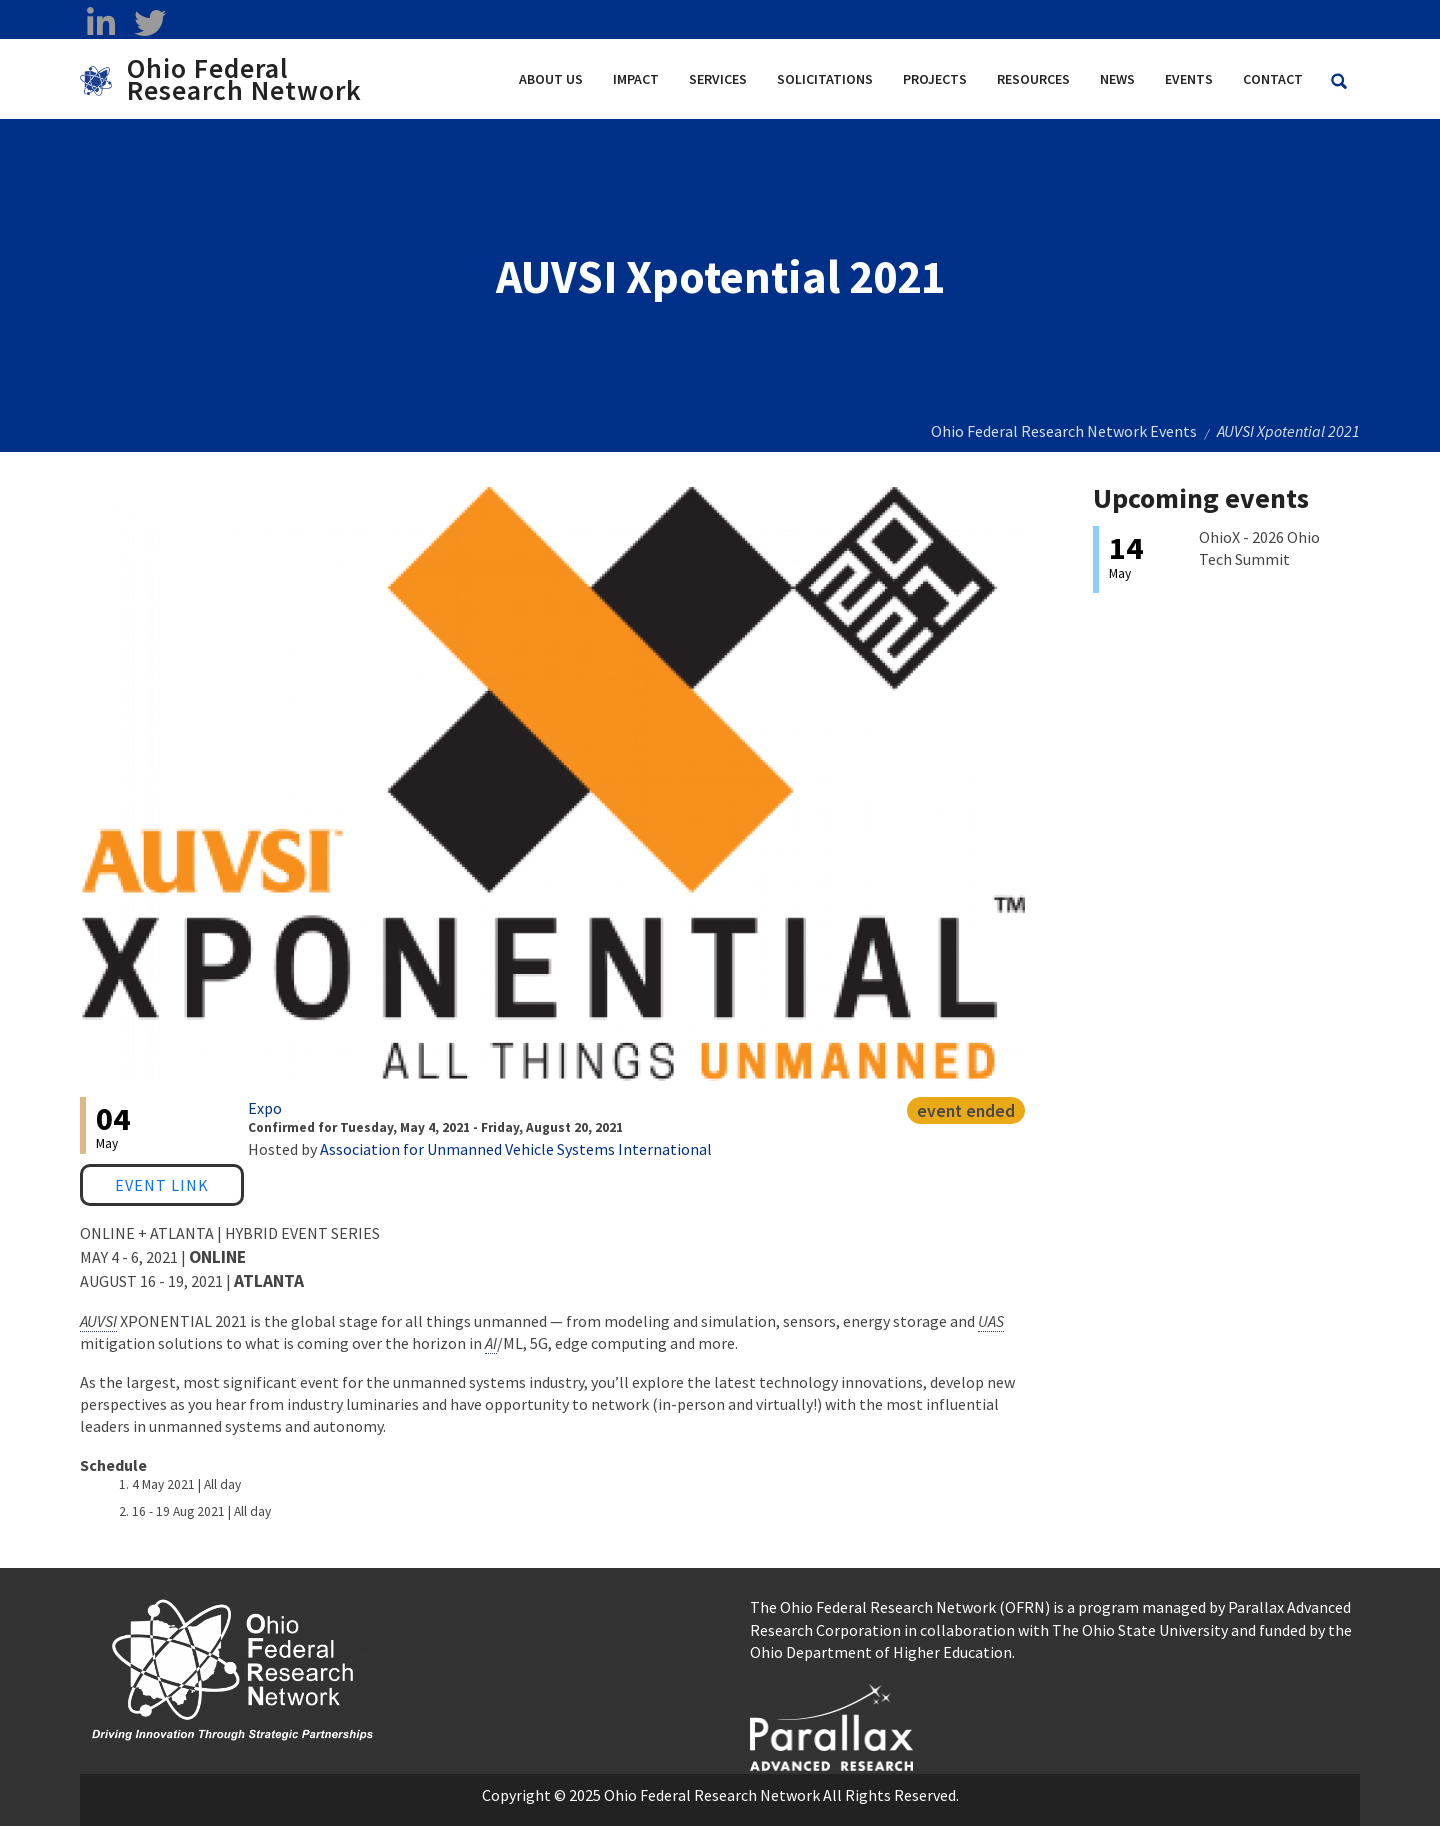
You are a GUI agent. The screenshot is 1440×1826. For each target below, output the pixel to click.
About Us (551, 79)
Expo (265, 1108)
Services (718, 79)
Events (1189, 79)
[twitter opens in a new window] (149, 23)
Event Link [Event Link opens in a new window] (162, 1185)
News (1117, 79)
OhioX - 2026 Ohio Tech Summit (1259, 548)
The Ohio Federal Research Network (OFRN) (900, 1607)
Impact (636, 79)
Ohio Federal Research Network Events (1064, 431)
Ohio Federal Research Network (244, 79)
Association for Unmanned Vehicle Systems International (516, 1149)
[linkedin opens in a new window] (100, 23)
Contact (1273, 79)
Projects (935, 79)
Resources (1033, 79)
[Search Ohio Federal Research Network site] (1339, 81)
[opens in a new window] (831, 1725)
